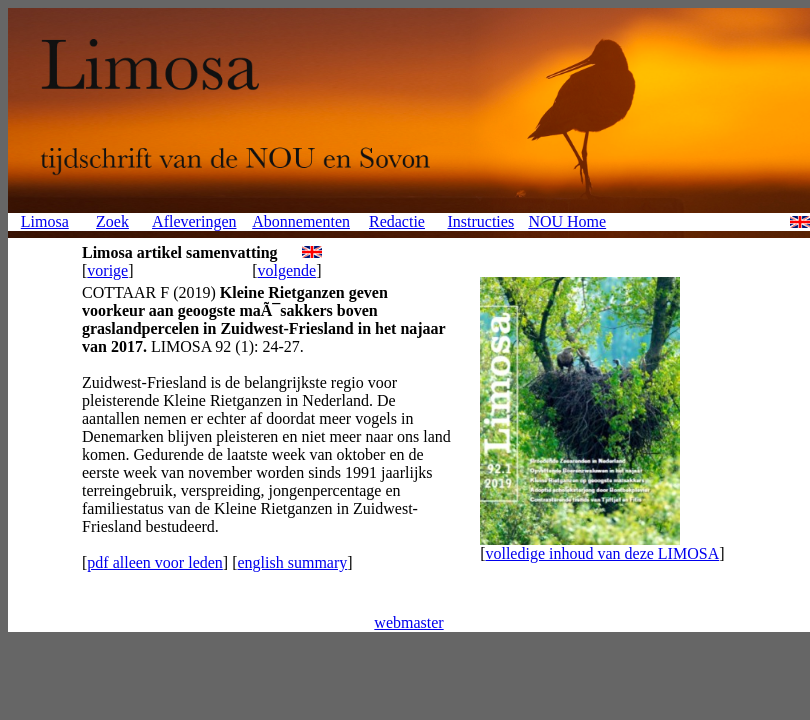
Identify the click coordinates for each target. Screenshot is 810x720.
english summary (292, 562)
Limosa (45, 221)
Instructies (480, 221)
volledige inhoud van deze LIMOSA (602, 553)
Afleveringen (194, 221)
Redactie (397, 221)
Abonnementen (301, 221)
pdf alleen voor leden (155, 562)
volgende (287, 270)
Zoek (112, 221)
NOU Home (567, 221)
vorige (107, 270)
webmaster (408, 622)
